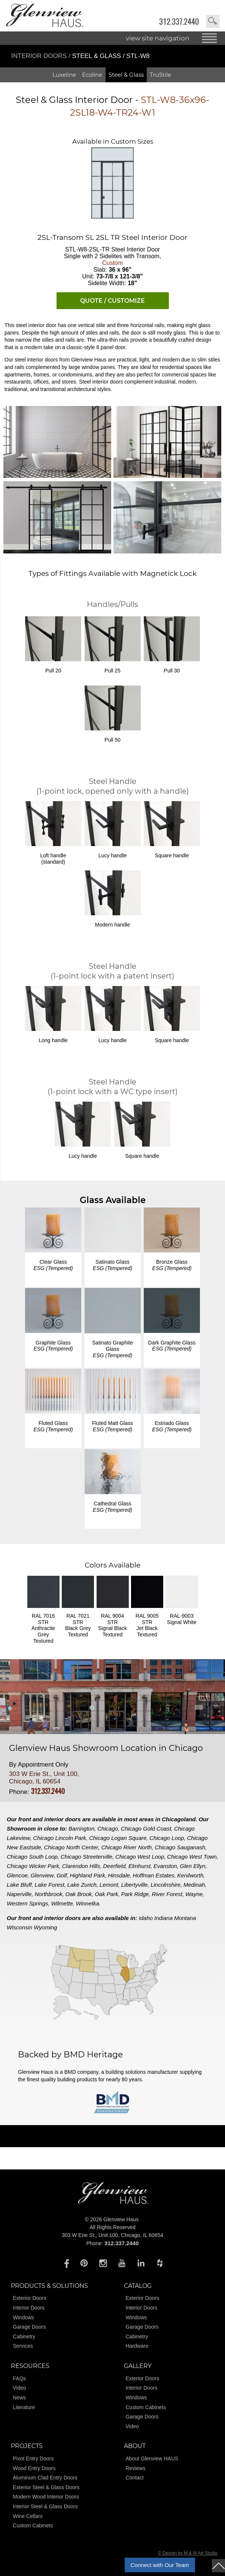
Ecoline (92, 74)
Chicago (107, 1828)
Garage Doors (29, 2327)
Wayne (194, 1894)
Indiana (163, 1918)
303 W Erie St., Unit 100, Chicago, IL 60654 (44, 1777)
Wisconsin (19, 1927)
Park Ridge (135, 1894)
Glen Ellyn (192, 1866)
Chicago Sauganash (180, 1847)
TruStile (160, 74)
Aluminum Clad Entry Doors (45, 2478)
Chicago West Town (192, 1856)
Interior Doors (40, 55)
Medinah (194, 1884)
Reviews (136, 2468)
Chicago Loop (166, 1838)
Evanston (165, 1866)
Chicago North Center (71, 1847)
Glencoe (17, 1875)
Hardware (137, 2346)
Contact (135, 2478)
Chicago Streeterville (86, 1856)
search (212, 21)
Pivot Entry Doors (33, 2458)
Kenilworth (190, 1875)
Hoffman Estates (153, 1875)
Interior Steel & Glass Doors (45, 2506)
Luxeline (64, 74)
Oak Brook (78, 1894)
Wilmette (62, 1903)
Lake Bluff (19, 1884)
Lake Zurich (82, 1884)
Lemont (109, 1884)
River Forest (167, 1894)
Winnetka (87, 1903)
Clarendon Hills (81, 1866)
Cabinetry (24, 2337)
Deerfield (114, 1866)
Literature (24, 2407)
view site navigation (157, 38)
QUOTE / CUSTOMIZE (112, 300)
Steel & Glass (126, 74)
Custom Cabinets (146, 2407)
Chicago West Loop (139, 1856)
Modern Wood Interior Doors (46, 2497)
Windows (23, 2317)
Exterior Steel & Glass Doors (46, 2487)
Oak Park (106, 1894)
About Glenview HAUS (152, 2458)
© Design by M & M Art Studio (188, 2553)
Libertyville (134, 1884)
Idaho (146, 1918)
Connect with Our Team (160, 2565)
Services (23, 2346)
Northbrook (49, 1894)
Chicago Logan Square (117, 1838)
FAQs (19, 2378)
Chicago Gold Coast (146, 1828)
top (218, 2565)
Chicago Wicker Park (33, 1866)
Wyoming (45, 1927)
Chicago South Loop (32, 1856)
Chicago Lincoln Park (59, 1838)
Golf (62, 1875)
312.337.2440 (179, 21)
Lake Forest (49, 1884)
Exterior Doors (29, 2298)
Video (19, 2388)
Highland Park (87, 1875)
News (19, 2397)
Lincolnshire (165, 1884)
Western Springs (27, 1903)
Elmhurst (139, 1866)
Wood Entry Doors (34, 2468)
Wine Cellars (27, 2516)
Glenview (42, 1875)
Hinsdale (119, 1875)
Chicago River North (126, 1847)
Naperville (19, 1894)
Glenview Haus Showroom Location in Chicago (106, 1748)
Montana (185, 1918)
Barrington (81, 1828)
